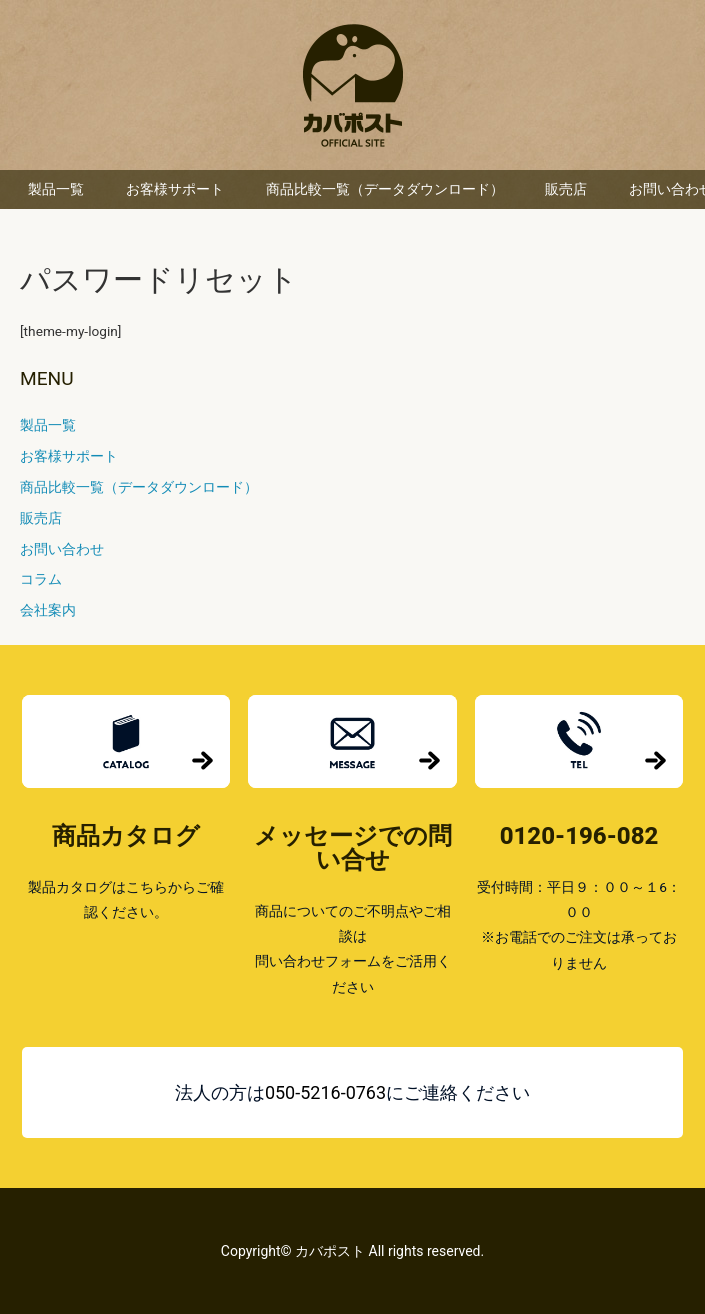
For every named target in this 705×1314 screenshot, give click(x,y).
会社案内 (48, 610)
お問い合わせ (62, 549)
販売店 (566, 189)
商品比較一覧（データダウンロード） (385, 189)
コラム (41, 579)
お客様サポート (175, 189)
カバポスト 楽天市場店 (353, 85)
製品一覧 (56, 189)
